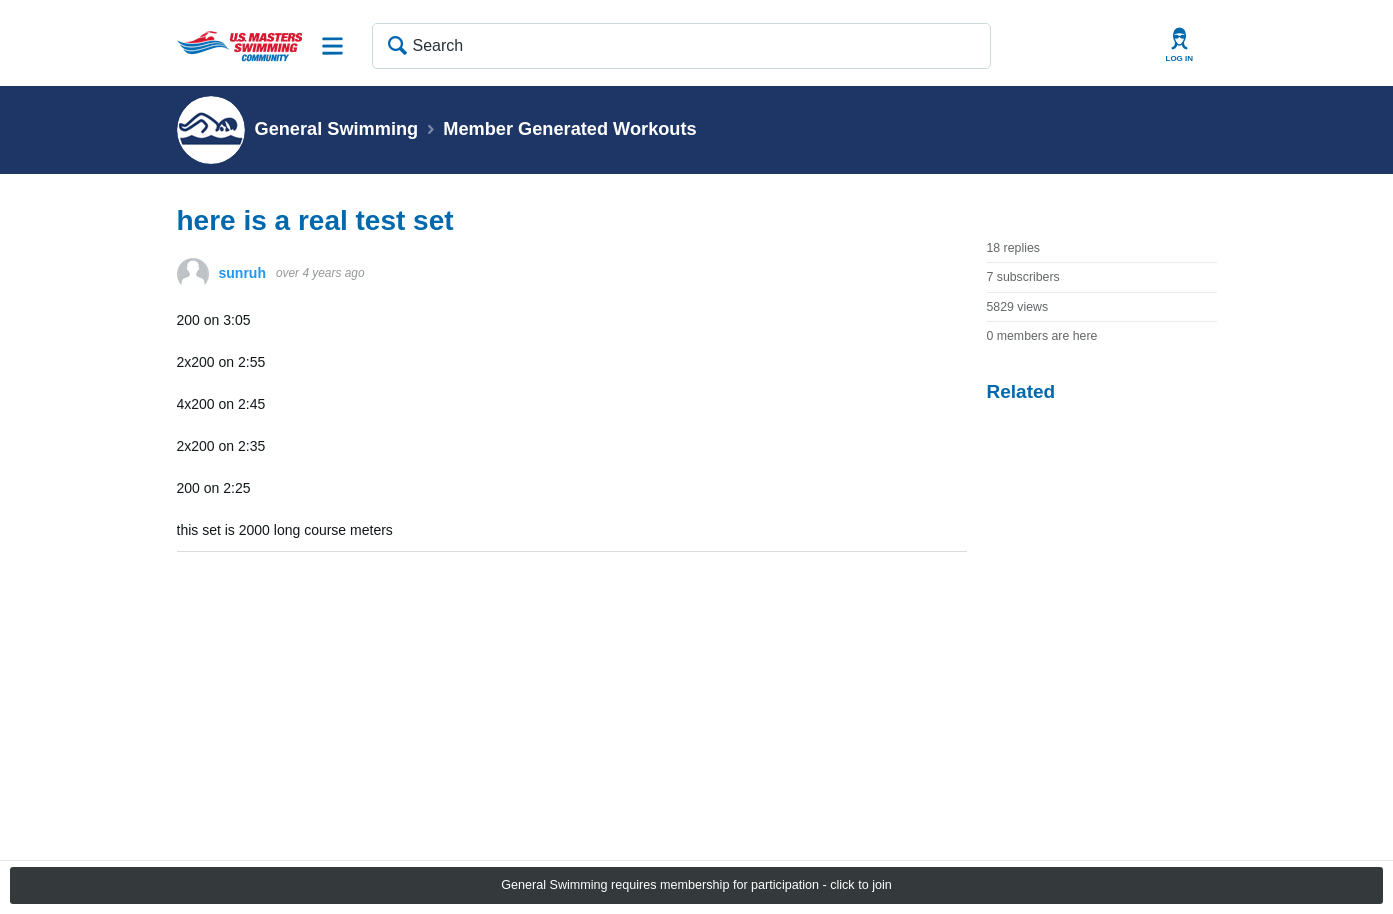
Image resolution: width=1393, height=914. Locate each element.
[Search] (681, 46)
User (1180, 45)
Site (333, 46)
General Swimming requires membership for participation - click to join (696, 885)
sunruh (242, 273)
